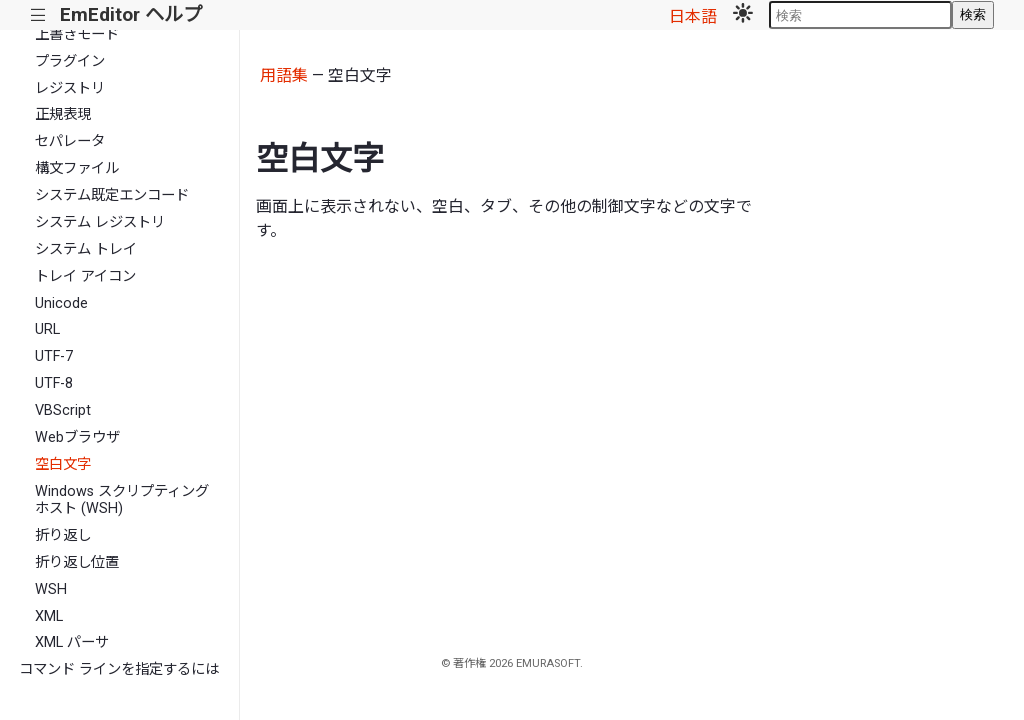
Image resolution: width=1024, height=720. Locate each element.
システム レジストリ (100, 222)
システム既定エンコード (112, 195)
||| (38, 15)
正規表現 (63, 114)
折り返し (63, 535)
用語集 (284, 75)
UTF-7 (54, 356)
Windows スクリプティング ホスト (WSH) (122, 500)
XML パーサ (72, 642)
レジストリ (70, 88)
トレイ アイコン (85, 276)
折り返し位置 (77, 562)
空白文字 (63, 464)
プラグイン (70, 61)
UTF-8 (54, 383)
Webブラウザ (77, 437)
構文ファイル (77, 168)
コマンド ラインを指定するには (119, 669)
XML (49, 616)
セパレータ (70, 141)
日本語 (693, 16)
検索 (973, 14)
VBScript (63, 410)
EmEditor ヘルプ (131, 14)
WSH (51, 589)
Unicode (61, 303)
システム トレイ (86, 249)
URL (47, 329)
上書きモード (77, 34)
